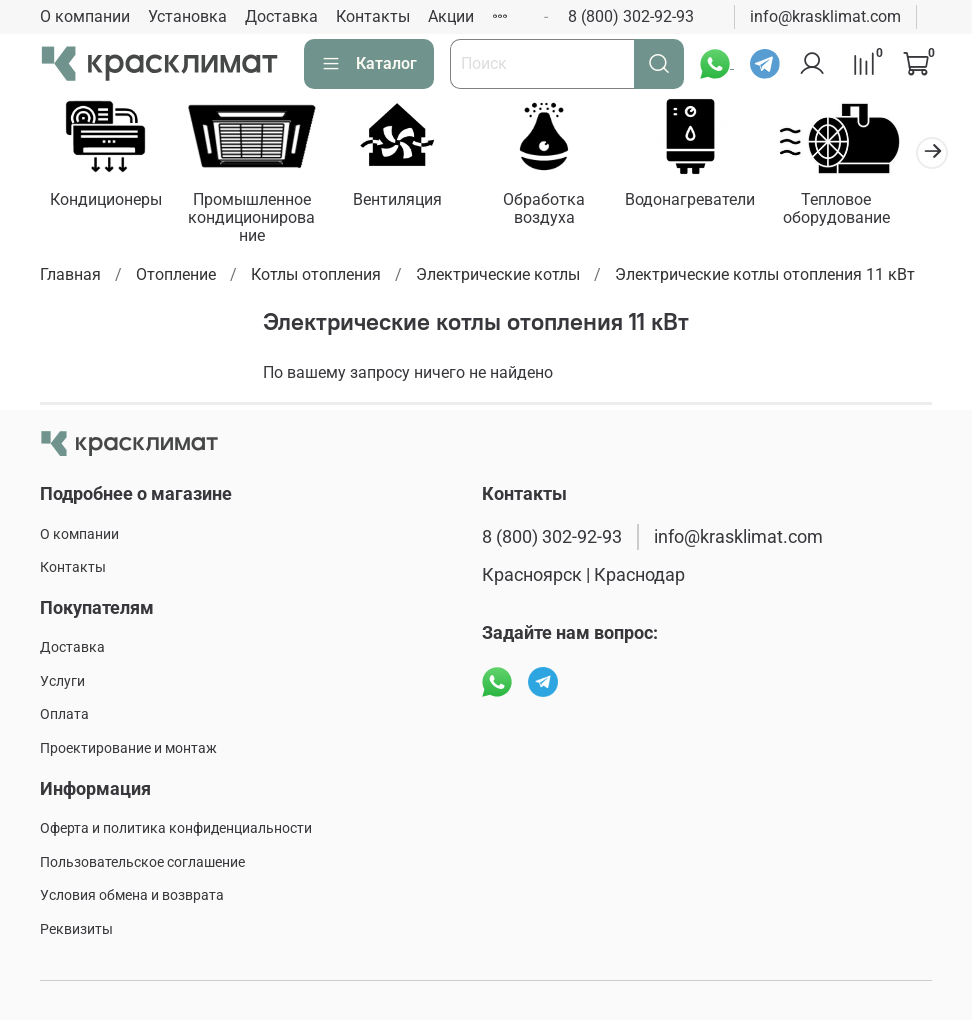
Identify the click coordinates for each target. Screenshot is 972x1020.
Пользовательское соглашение (142, 862)
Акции (451, 16)
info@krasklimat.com (825, 16)
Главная (70, 277)
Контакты (373, 16)
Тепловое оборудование (863, 211)
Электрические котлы (498, 277)
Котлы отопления (316, 277)
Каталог (369, 64)
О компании (85, 16)
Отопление (176, 277)
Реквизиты (76, 929)
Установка (187, 16)
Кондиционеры (108, 202)
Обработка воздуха (562, 211)
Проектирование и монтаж (128, 748)
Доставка (281, 16)
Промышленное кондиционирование (259, 220)
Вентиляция (410, 202)
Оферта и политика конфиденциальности (176, 828)
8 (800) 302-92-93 (631, 16)
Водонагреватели (713, 202)
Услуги (62, 681)
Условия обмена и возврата (132, 896)
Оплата (64, 715)
